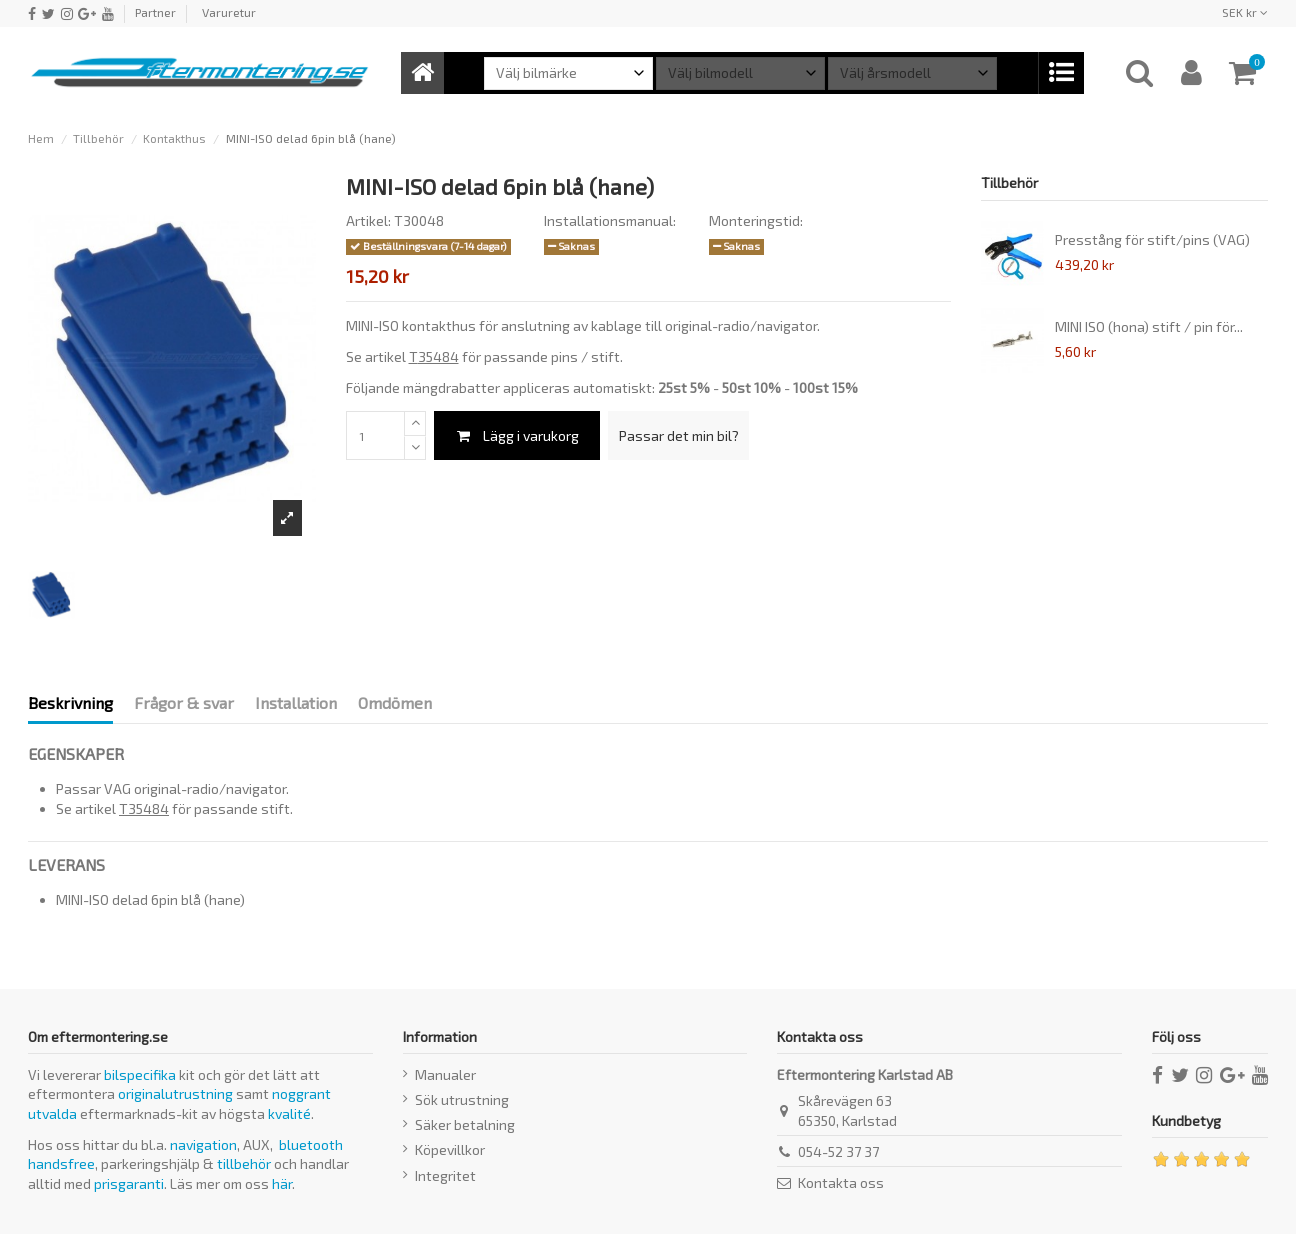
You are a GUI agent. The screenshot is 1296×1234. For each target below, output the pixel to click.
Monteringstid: (756, 220)
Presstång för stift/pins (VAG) (1152, 239)
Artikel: (368, 220)
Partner (155, 12)
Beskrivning (70, 702)
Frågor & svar (184, 702)
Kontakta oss (841, 1182)
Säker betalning (465, 1124)
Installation (296, 702)
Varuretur (229, 12)
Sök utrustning (462, 1099)
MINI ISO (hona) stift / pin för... (1149, 326)
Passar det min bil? (679, 435)
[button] (1060, 73)
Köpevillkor (450, 1149)
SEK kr (1245, 12)
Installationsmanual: (610, 220)
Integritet (445, 1175)
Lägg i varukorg (517, 435)
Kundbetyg (1186, 1120)
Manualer (445, 1074)
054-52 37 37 (838, 1151)
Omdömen (395, 702)
